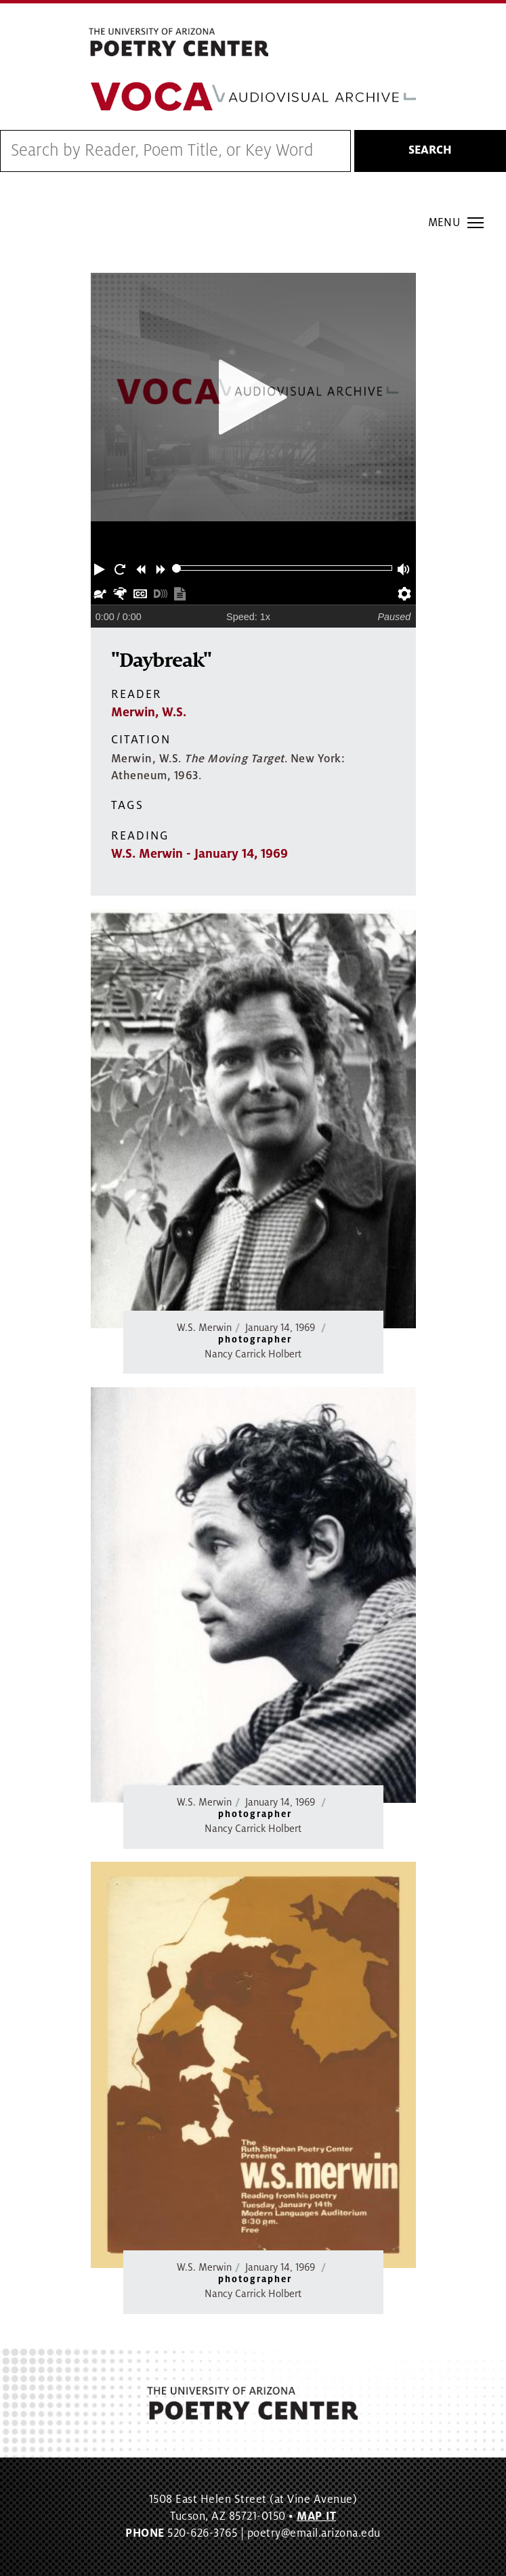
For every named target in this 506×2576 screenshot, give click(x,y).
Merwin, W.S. (148, 712)
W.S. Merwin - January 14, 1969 (199, 853)
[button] (101, 568)
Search (430, 150)
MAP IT (316, 2516)
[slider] (176, 568)
